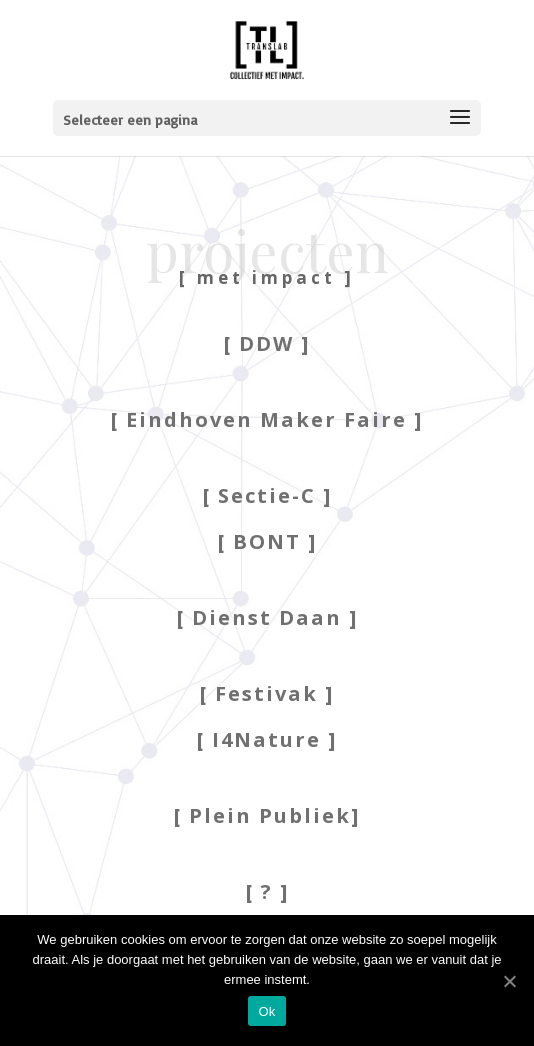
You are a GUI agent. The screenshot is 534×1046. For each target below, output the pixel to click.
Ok (266, 1011)
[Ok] (509, 981)
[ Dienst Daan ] (267, 617)
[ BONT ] (267, 541)
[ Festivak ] (267, 693)
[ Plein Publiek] (267, 815)
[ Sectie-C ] (267, 495)
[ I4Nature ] (267, 739)
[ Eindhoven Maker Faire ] (267, 419)
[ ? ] (267, 891)
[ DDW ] (267, 343)
